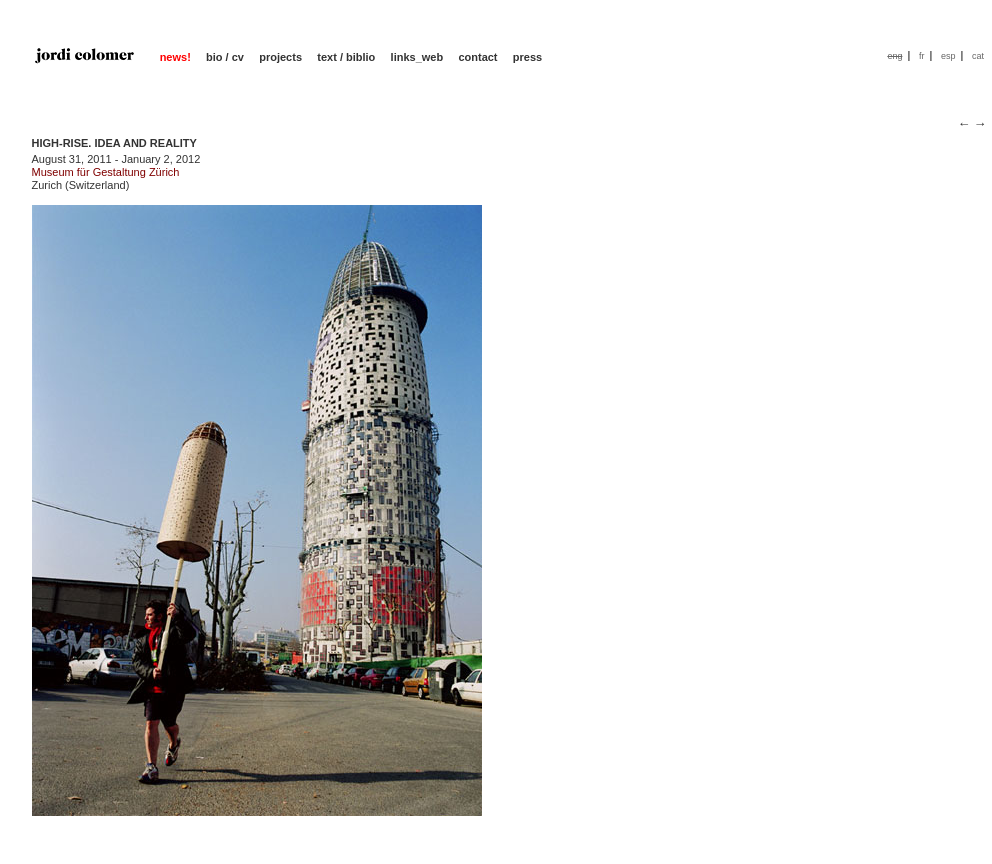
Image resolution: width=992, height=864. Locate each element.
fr (922, 56)
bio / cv (225, 57)
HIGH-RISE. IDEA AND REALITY (114, 143)
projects (280, 57)
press (527, 57)
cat (978, 56)
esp (948, 56)
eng (894, 56)
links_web (417, 57)
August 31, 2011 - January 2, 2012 (116, 159)
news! (175, 57)
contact (477, 57)
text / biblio (346, 57)
